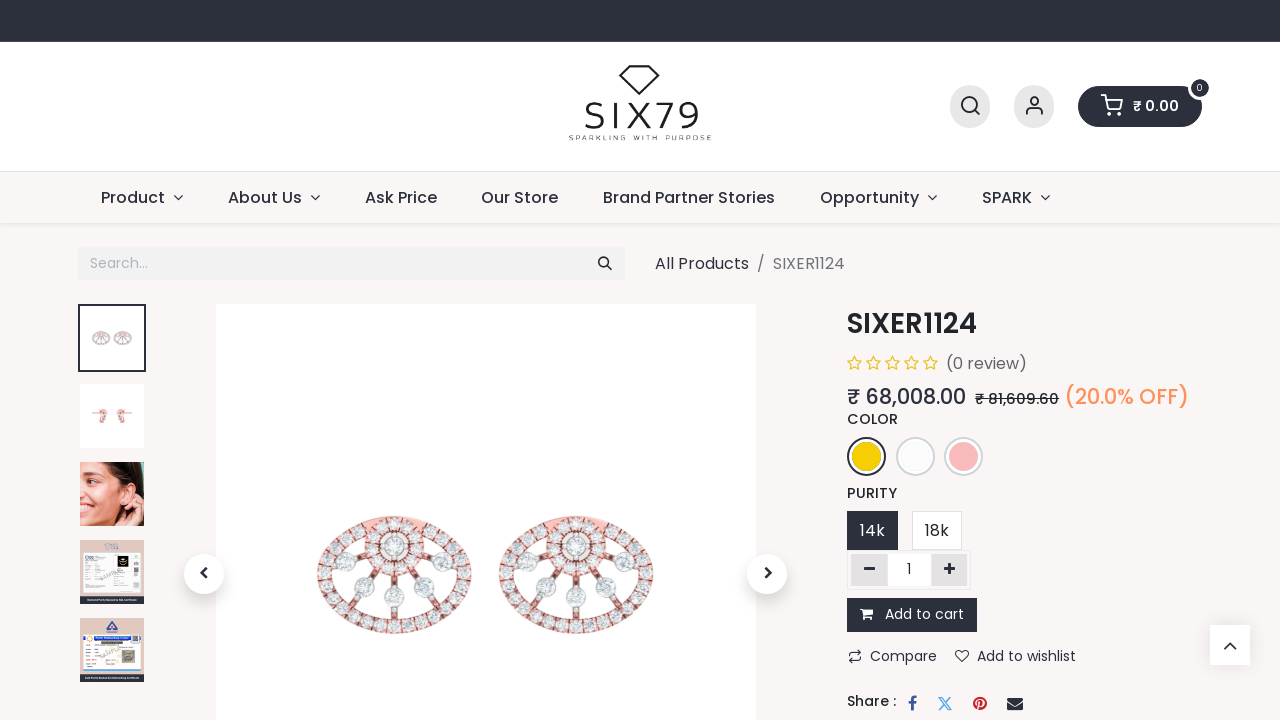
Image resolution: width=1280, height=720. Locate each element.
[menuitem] (400, 197)
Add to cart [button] (912, 614)
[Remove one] (869, 570)
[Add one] (949, 570)
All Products (702, 263)
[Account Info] (1034, 106)
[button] (203, 574)
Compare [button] (892, 656)
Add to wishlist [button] (1015, 656)
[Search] (970, 106)
